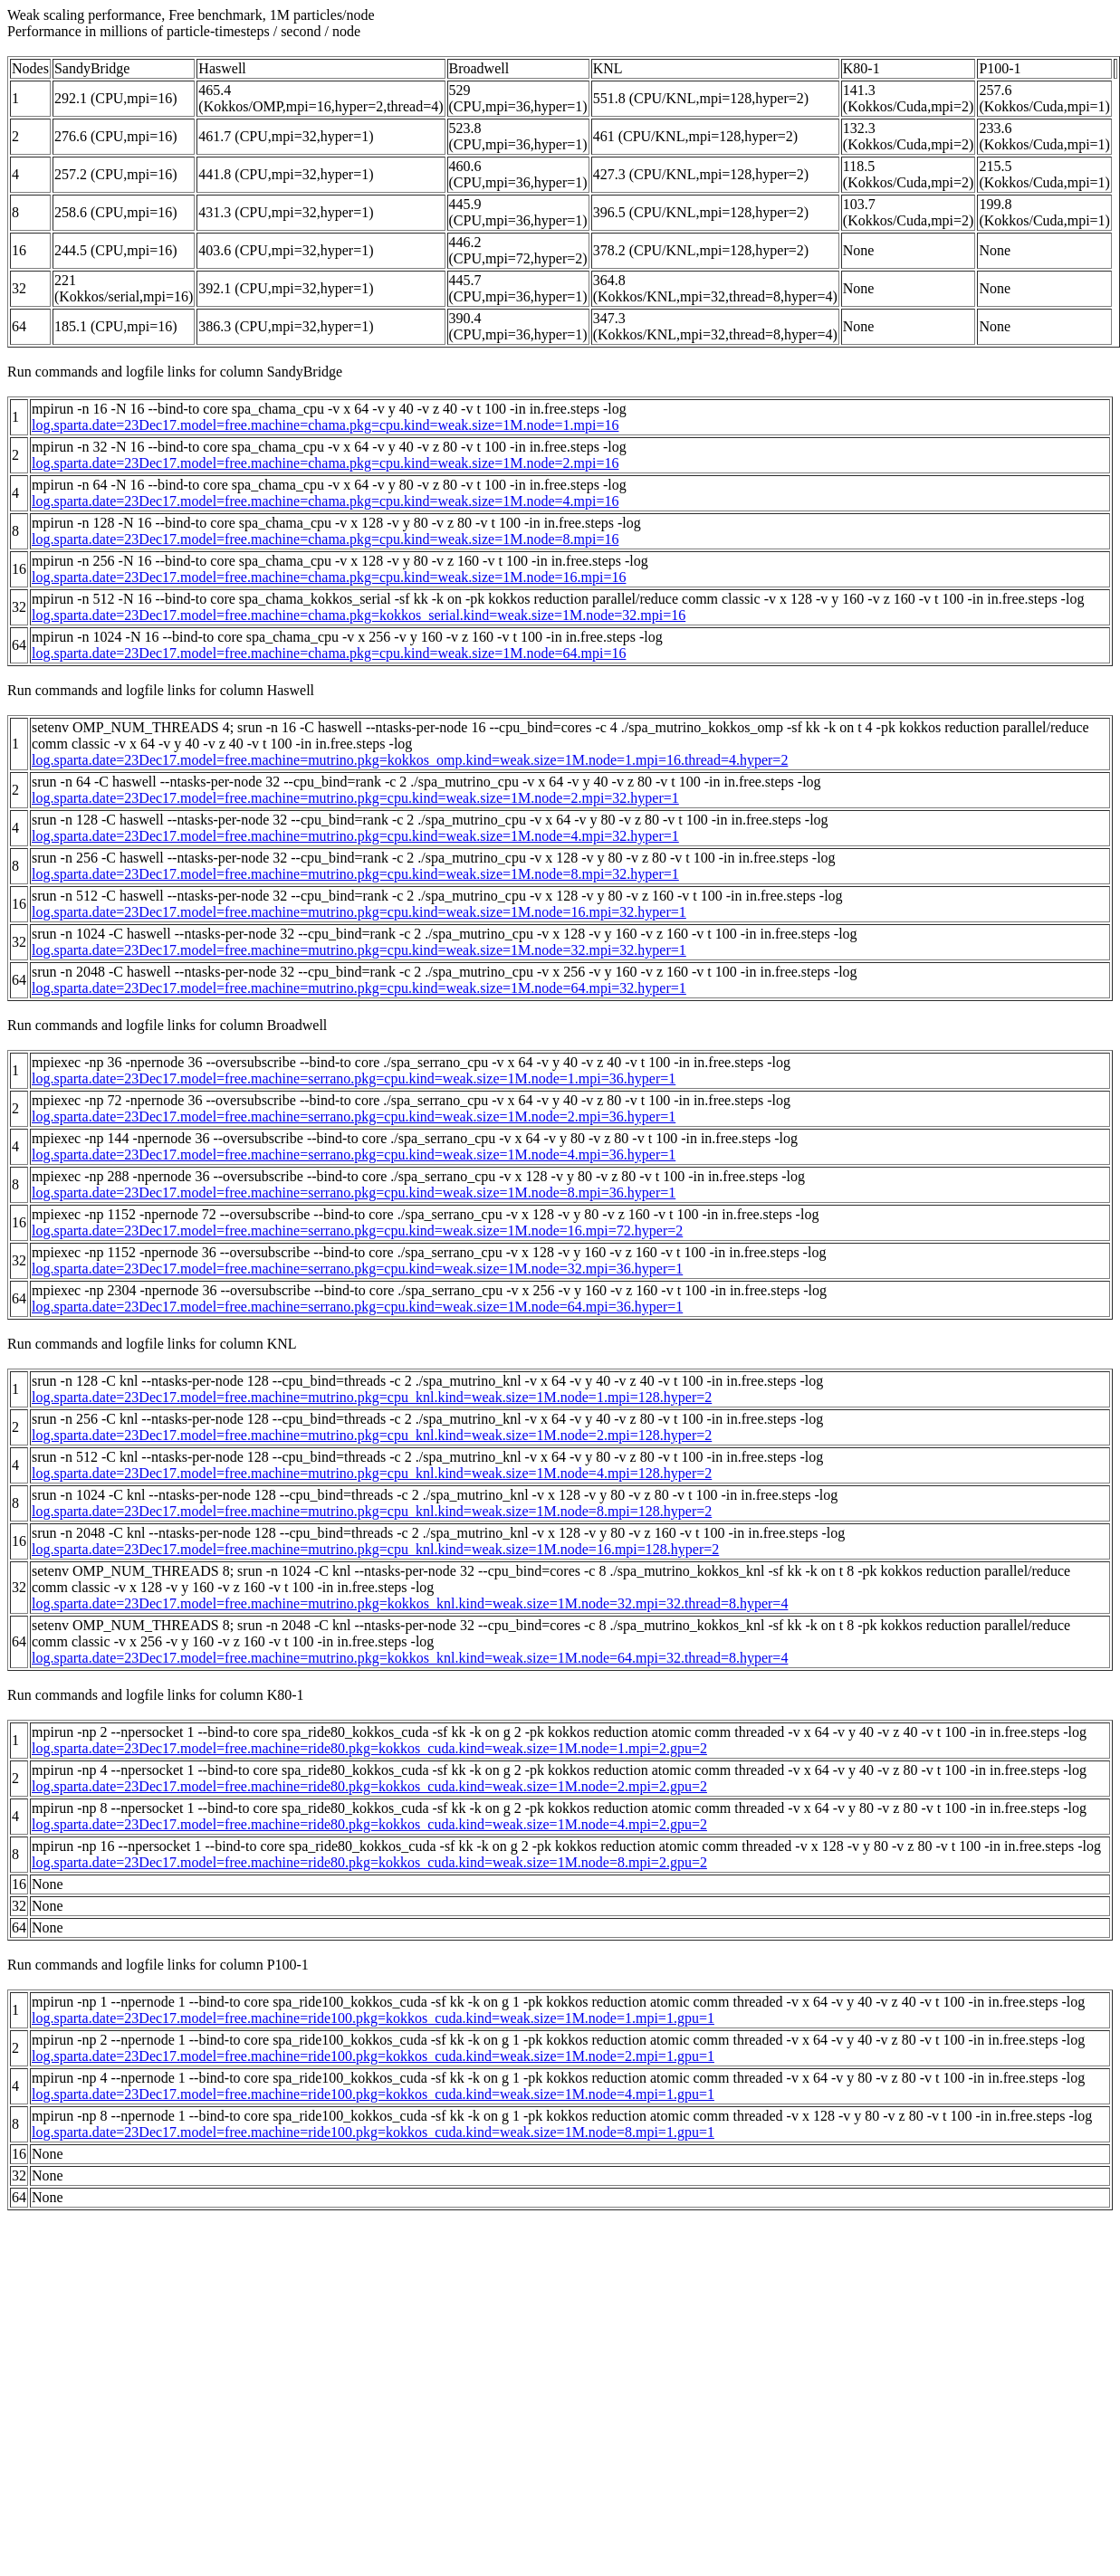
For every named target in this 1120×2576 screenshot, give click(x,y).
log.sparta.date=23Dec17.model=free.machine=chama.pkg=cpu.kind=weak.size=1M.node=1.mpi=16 (325, 425)
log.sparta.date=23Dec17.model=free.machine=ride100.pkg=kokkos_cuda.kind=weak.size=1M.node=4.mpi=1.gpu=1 (373, 2094)
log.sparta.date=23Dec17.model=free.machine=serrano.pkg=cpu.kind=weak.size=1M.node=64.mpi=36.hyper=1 (357, 1306)
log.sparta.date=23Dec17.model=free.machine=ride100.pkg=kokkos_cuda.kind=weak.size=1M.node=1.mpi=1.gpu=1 (373, 2018)
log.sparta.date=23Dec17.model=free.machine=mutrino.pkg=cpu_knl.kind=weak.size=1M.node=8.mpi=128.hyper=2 (372, 1511)
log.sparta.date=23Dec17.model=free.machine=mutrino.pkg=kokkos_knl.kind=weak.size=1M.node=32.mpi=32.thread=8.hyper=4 (410, 1603)
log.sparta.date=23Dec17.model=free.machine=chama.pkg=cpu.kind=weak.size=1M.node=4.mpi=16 (325, 501)
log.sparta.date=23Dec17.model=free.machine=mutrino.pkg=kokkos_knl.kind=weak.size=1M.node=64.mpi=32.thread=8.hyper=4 (410, 1657)
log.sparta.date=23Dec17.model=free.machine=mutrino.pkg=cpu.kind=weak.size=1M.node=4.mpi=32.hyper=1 (355, 836)
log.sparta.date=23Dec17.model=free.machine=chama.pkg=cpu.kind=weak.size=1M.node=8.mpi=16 (325, 539)
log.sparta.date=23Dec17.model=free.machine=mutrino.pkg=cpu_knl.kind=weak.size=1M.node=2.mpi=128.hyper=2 (372, 1435)
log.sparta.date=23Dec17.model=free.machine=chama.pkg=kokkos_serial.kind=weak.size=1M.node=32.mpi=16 (358, 615)
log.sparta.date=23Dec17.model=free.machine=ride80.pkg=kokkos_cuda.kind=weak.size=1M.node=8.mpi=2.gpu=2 (369, 1862)
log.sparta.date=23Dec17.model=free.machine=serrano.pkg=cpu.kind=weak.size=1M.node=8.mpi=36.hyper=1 (353, 1192)
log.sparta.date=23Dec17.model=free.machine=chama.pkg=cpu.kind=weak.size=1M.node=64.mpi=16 (329, 653)
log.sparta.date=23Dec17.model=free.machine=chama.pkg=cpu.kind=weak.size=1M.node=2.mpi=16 (325, 463)
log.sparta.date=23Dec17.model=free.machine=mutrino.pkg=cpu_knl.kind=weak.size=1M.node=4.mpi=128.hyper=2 (372, 1473)
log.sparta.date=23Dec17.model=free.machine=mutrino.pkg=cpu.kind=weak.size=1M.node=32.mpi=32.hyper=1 (359, 950)
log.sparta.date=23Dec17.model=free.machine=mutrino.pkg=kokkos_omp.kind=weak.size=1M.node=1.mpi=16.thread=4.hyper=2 (410, 760)
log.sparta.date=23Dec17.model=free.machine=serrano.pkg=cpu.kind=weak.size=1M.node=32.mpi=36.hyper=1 (357, 1268)
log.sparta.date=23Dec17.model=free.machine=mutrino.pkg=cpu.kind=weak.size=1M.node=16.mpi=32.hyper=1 (359, 912)
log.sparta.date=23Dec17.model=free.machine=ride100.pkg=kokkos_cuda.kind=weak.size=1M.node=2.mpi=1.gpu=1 (373, 2056)
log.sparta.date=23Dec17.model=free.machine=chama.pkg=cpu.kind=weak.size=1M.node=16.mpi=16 (329, 577)
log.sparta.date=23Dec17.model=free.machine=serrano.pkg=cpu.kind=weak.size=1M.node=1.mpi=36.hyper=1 (353, 1078)
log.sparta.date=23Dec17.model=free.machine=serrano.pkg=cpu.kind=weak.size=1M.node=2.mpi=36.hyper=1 (353, 1116)
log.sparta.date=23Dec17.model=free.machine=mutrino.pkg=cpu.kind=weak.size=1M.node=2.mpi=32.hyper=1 (355, 798)
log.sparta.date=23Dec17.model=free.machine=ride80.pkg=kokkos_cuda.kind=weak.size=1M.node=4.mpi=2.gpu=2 (369, 1824)
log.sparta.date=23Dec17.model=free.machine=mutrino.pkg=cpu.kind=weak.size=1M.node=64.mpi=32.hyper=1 (359, 988)
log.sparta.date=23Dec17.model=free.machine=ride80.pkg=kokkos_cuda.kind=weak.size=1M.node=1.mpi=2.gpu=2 (369, 1748)
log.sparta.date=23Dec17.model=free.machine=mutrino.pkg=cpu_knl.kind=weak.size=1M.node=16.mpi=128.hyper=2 (375, 1549)
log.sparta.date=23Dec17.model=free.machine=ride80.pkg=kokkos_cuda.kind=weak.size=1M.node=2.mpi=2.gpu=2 (369, 1786)
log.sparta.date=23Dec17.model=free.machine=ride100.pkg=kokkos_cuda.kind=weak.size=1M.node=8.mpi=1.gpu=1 (373, 2132)
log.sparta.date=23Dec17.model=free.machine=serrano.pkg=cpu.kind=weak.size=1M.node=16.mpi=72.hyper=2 (357, 1230)
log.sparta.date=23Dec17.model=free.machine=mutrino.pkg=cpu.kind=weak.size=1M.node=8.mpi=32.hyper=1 (355, 874)
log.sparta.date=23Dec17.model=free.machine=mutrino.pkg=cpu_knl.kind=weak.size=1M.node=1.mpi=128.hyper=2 (372, 1397)
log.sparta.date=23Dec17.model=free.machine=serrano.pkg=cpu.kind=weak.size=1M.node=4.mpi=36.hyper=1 (353, 1154)
